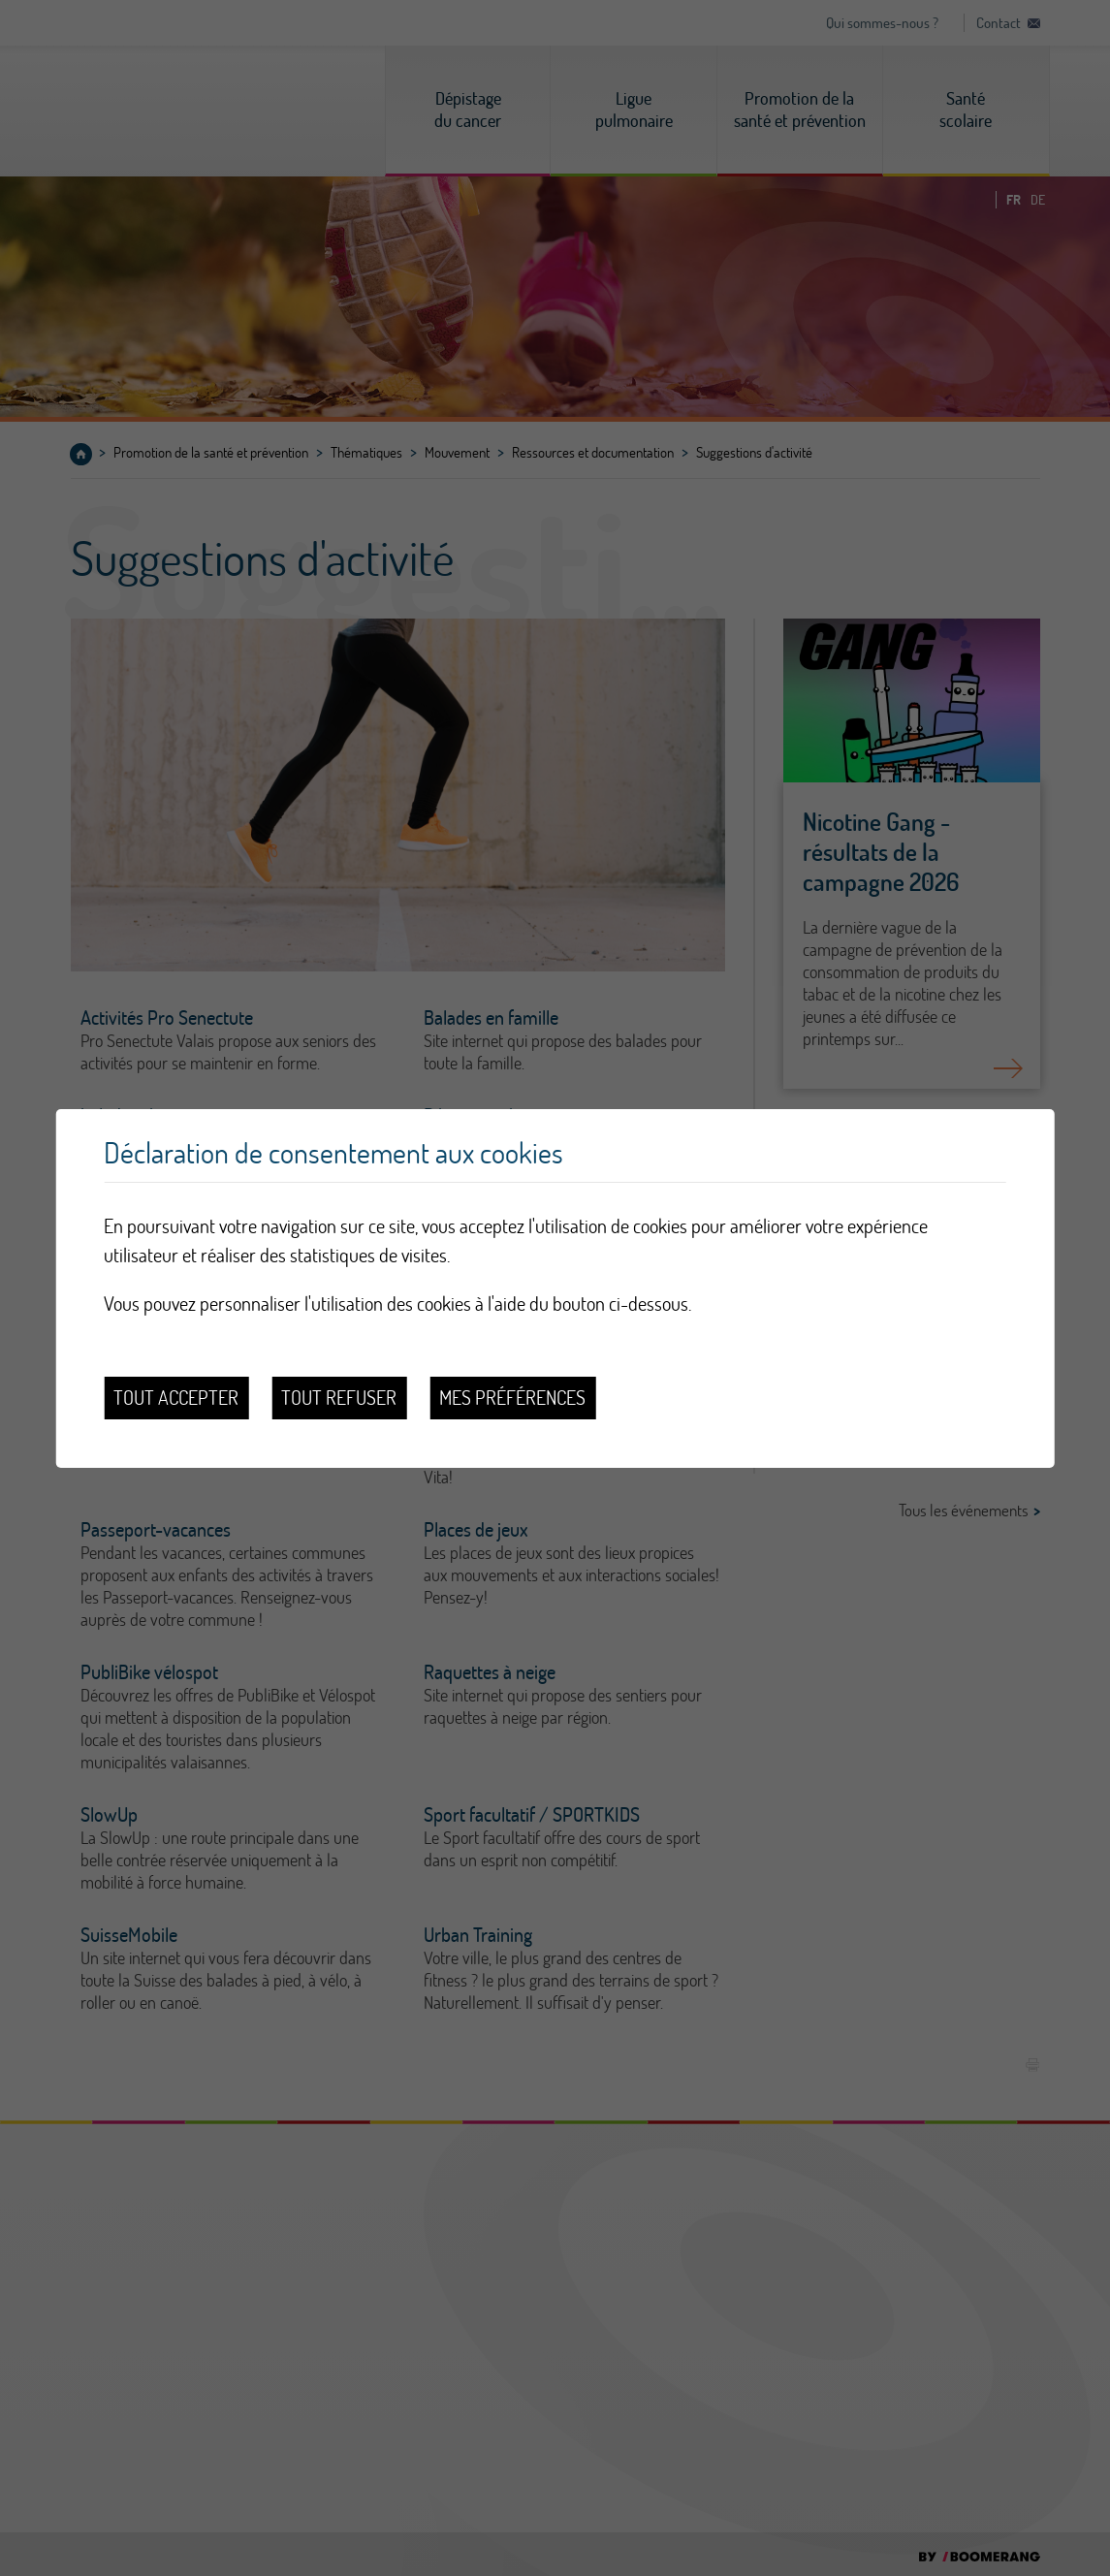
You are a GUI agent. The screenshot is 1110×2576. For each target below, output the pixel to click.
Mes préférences (512, 1397)
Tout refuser (338, 1397)
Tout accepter (175, 1397)
